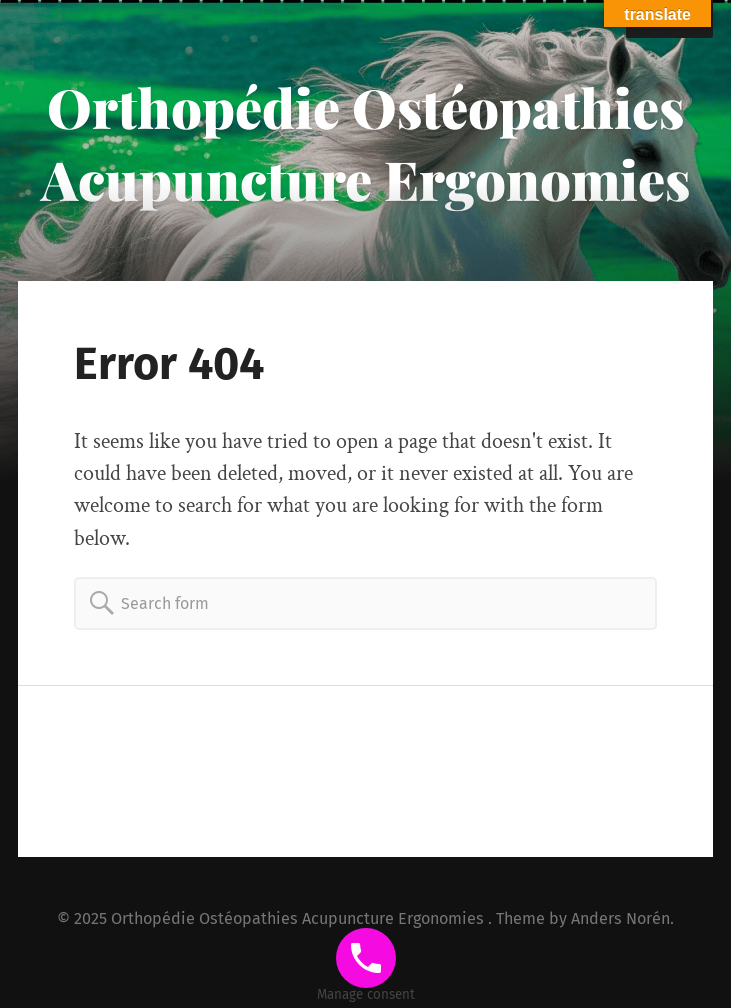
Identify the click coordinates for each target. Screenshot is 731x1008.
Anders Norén (620, 918)
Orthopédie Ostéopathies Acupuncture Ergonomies (365, 143)
